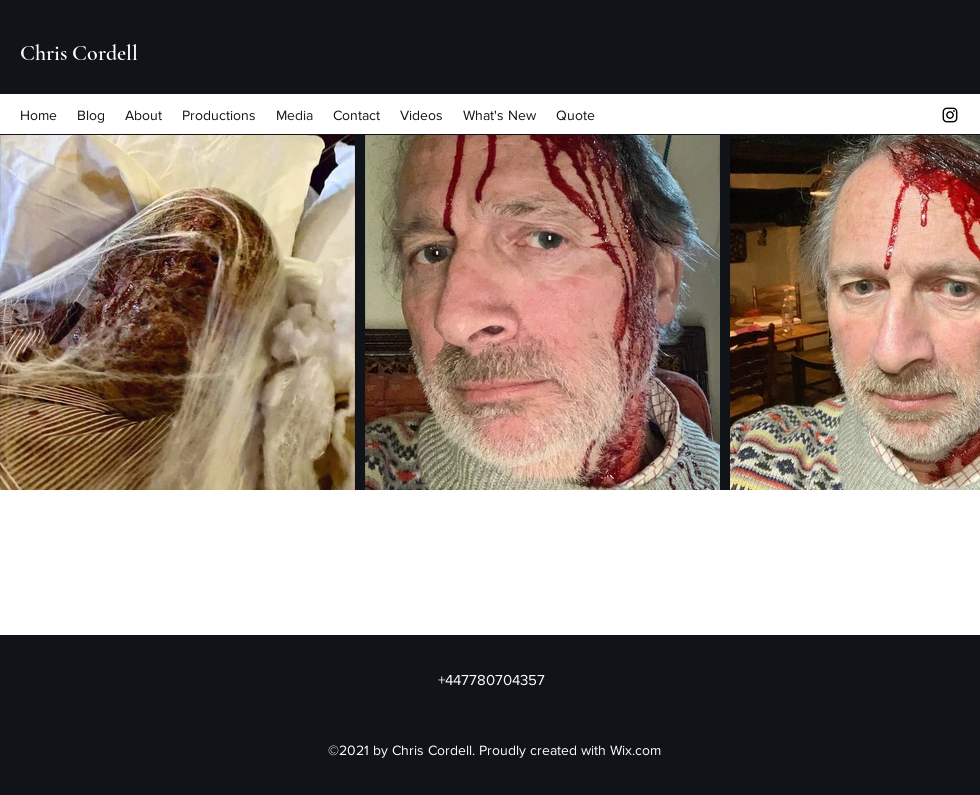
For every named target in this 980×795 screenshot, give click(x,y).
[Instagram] (950, 115)
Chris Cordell (79, 53)
